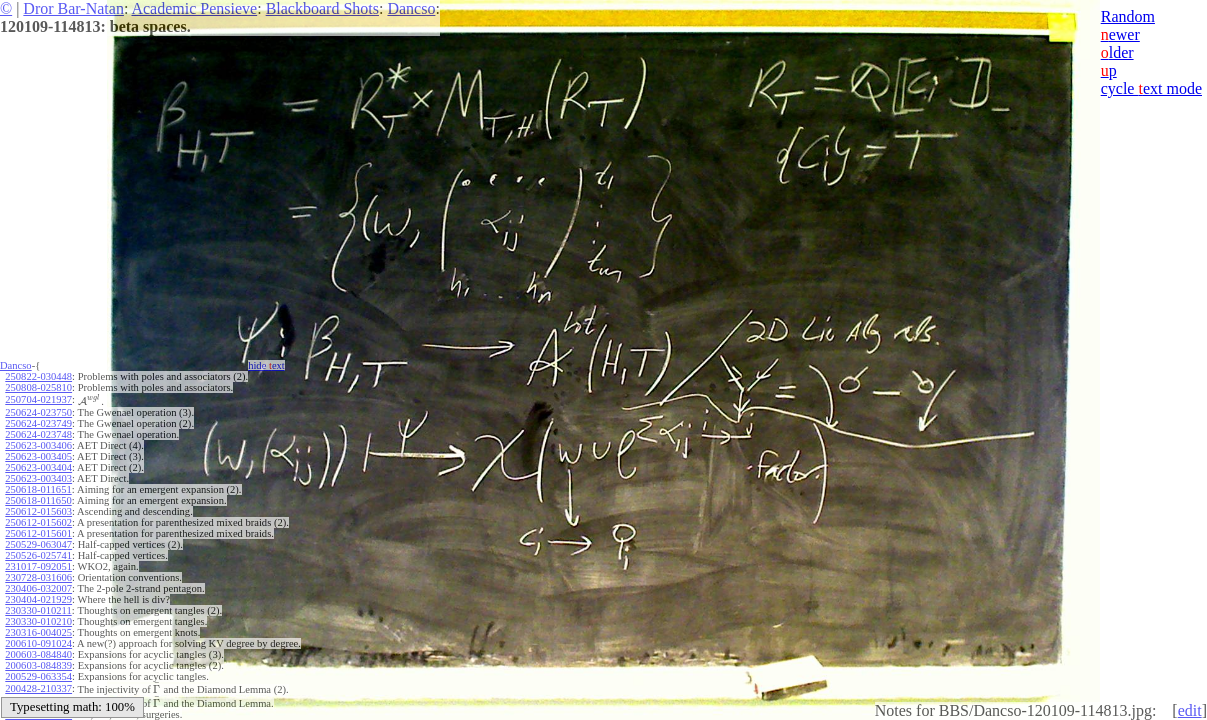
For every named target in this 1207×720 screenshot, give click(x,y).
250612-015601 (38, 533)
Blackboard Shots (322, 8)
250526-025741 (38, 555)
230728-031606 (38, 577)
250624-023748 (38, 434)
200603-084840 (38, 654)
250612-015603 (38, 511)
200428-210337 (38, 688)
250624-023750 (38, 412)
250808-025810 (38, 387)
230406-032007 (38, 588)
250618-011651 (38, 489)
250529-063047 (38, 544)
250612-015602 (38, 522)
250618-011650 (38, 500)
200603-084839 (38, 665)
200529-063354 (38, 676)
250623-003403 (38, 478)
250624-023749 (38, 423)
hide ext (266, 365)
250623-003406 (38, 445)
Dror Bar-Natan (73, 8)
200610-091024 (38, 643)
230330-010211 (38, 610)
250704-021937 (38, 399)
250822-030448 (38, 376)
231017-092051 (38, 566)
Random (1128, 16)
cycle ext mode (1151, 88)
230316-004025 (38, 632)
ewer (1120, 34)
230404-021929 (38, 599)
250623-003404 (38, 467)
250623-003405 (38, 456)
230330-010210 (38, 621)
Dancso (411, 8)
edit (1190, 710)
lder (1117, 52)
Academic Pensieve (194, 8)
